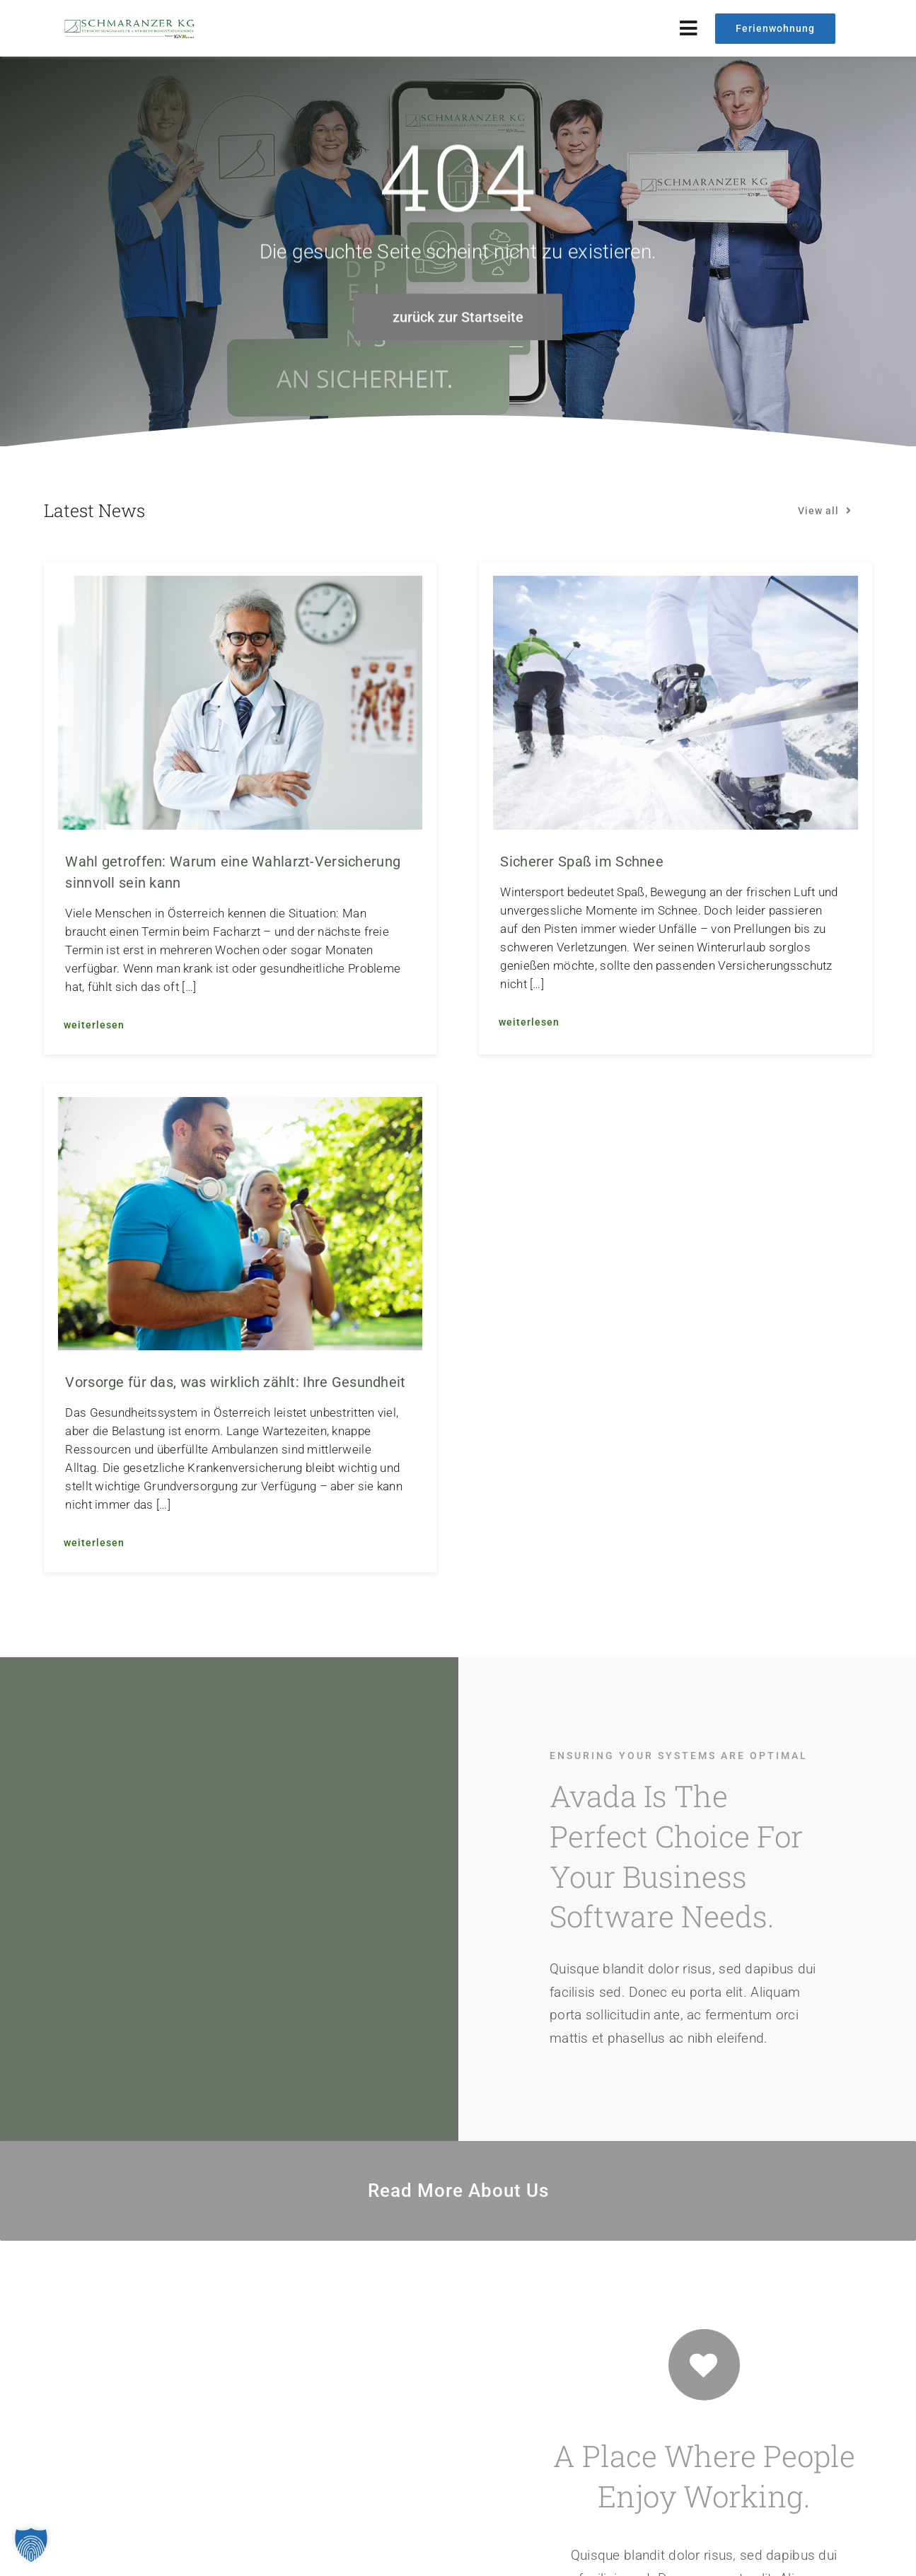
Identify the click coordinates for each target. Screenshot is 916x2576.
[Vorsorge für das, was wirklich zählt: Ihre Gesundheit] (240, 1108)
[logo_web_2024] (130, 24)
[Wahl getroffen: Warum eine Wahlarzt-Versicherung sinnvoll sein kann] (240, 587)
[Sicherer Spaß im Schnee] (675, 587)
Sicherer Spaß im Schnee (581, 861)
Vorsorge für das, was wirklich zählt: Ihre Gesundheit (235, 1382)
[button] (31, 2545)
